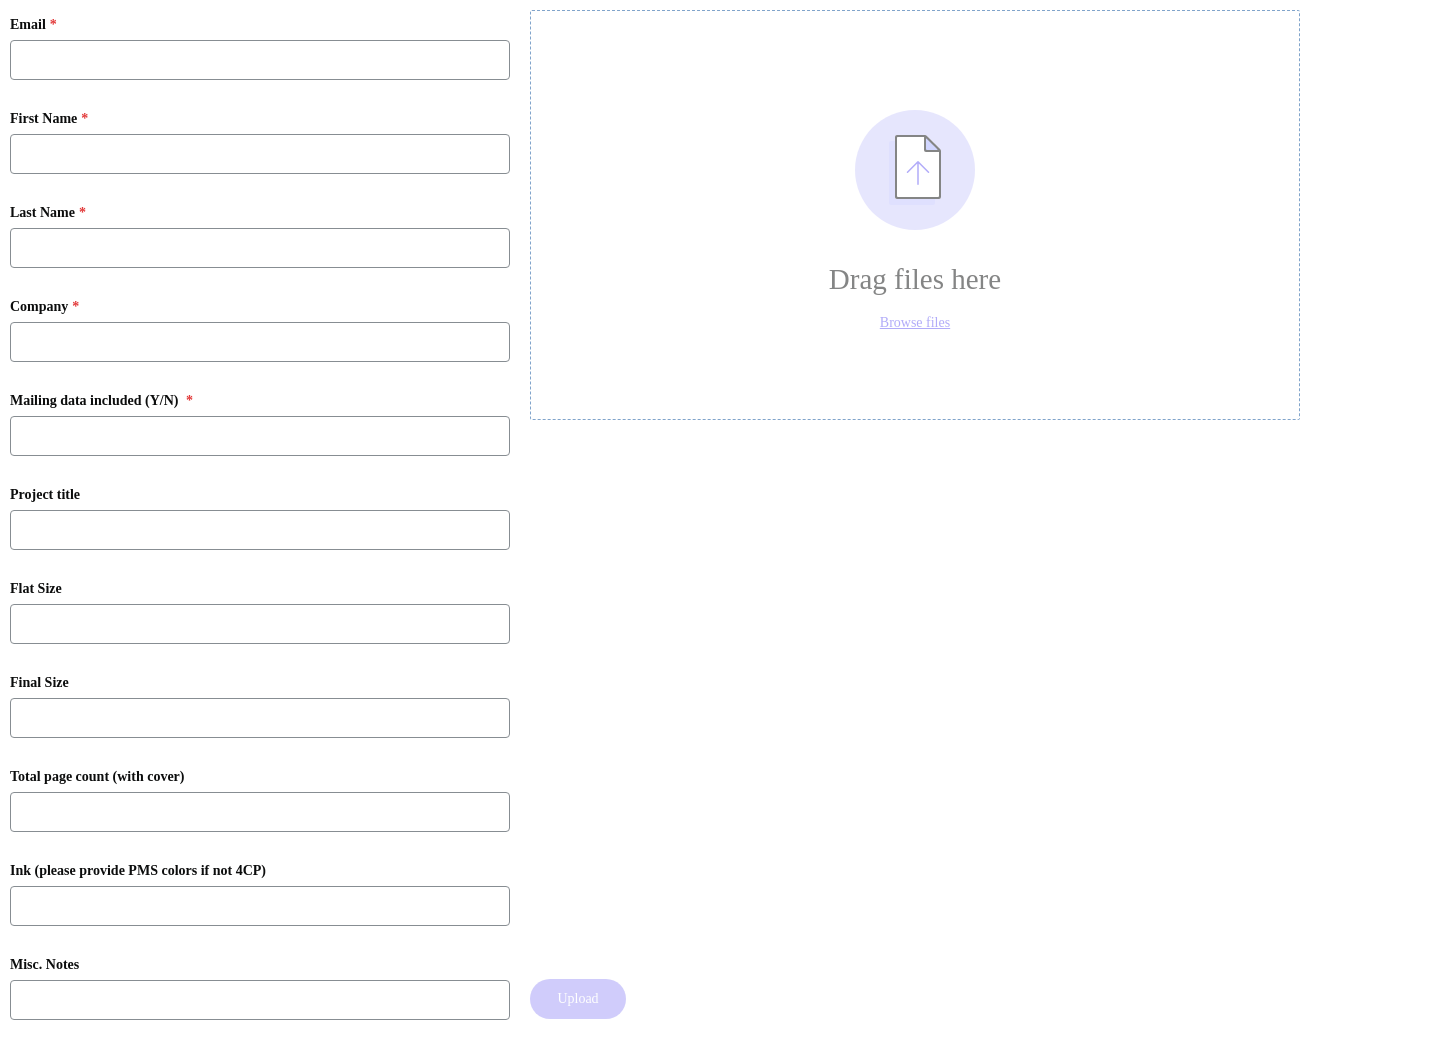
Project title (45, 495)
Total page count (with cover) (97, 777)
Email (28, 25)
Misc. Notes (44, 965)
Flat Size (36, 589)
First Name (43, 119)
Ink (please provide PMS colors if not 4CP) (138, 871)
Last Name (42, 213)
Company (39, 307)
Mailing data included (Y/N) (96, 401)
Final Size (39, 683)
